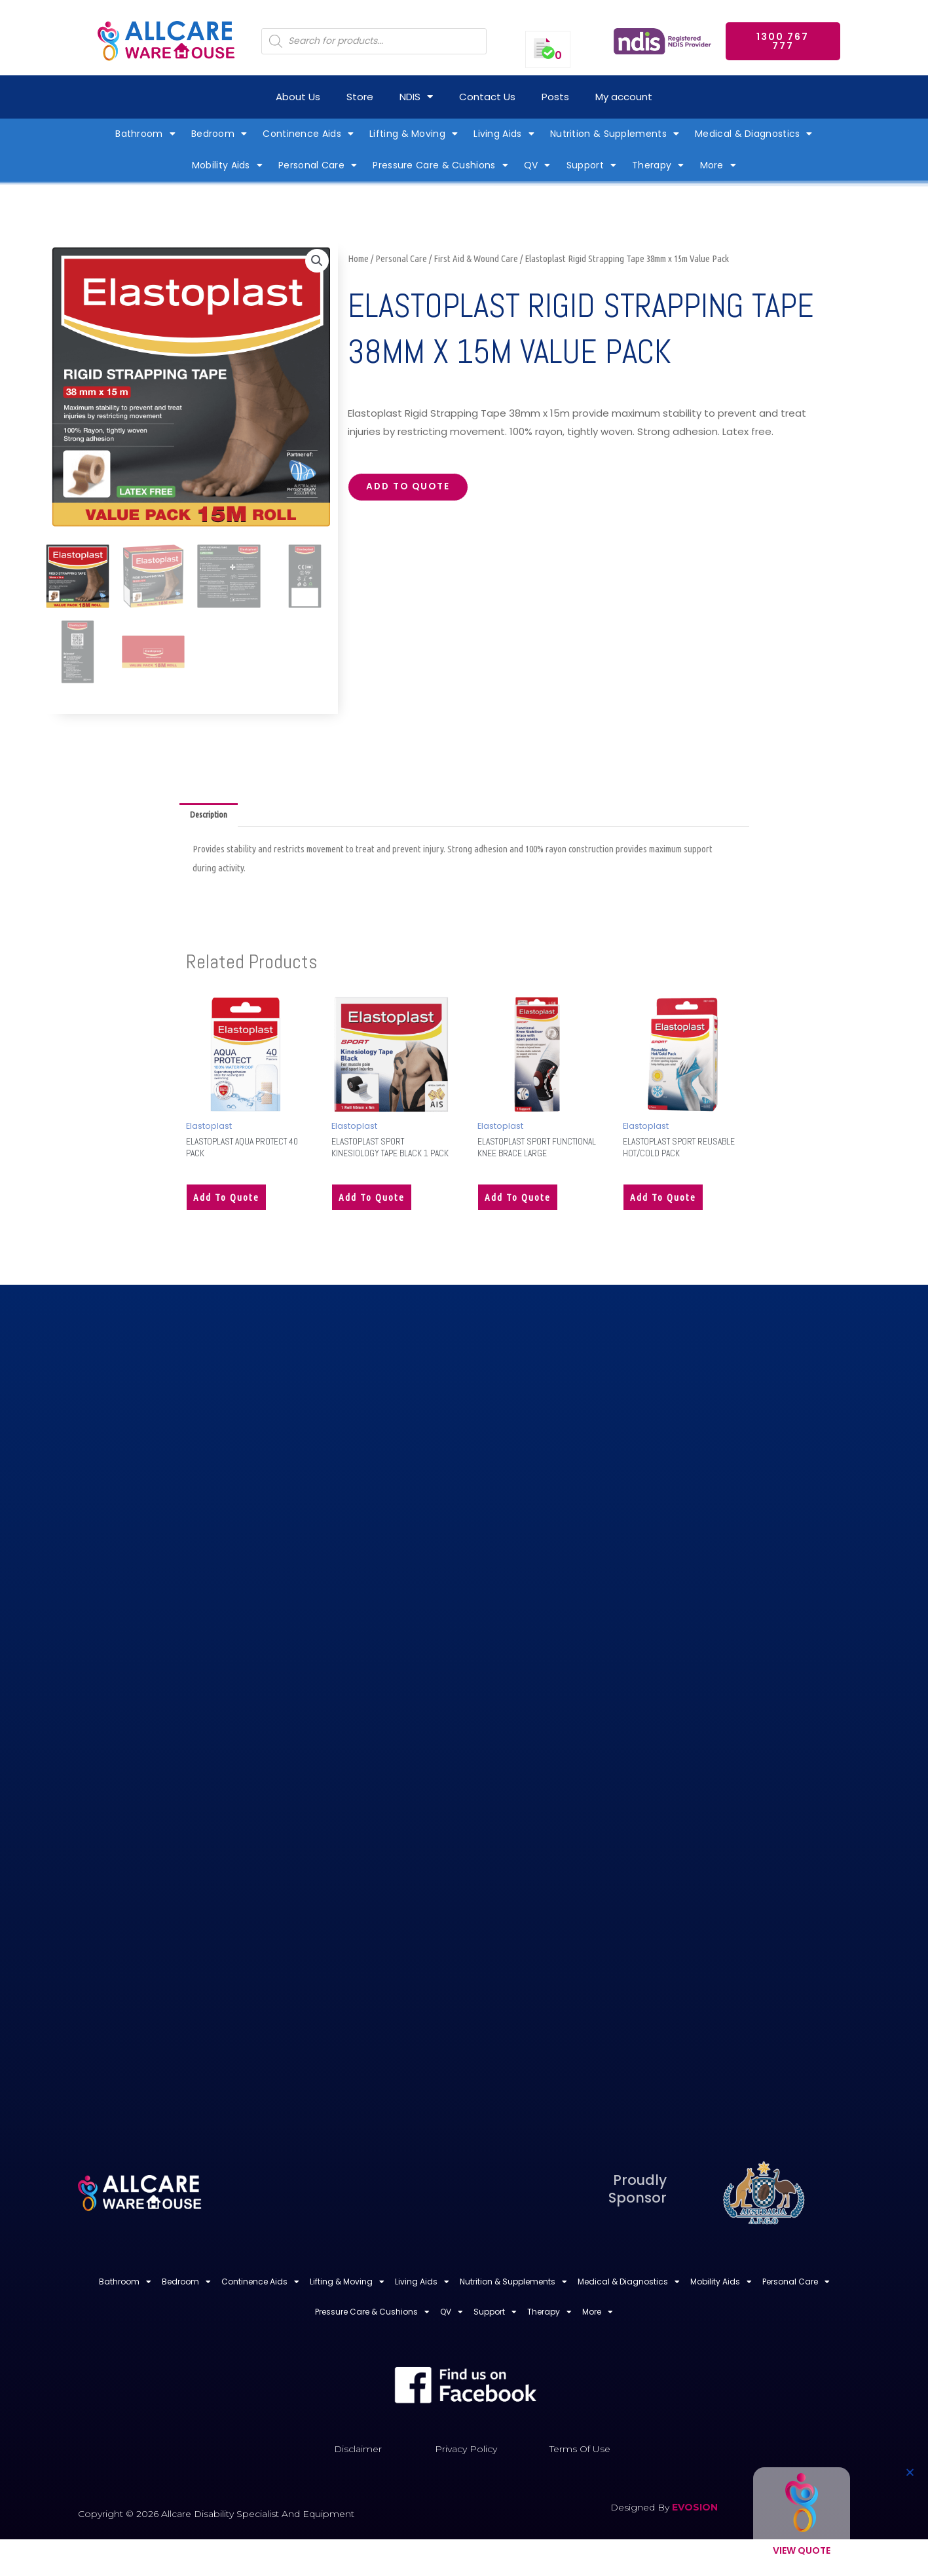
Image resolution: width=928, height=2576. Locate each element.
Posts (555, 97)
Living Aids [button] (503, 134)
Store (359, 97)
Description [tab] (212, 816)
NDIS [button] (416, 96)
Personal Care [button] (317, 165)
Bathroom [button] (145, 134)
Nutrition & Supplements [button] (614, 134)
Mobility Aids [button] (227, 165)
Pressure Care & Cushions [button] (440, 165)
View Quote (801, 2550)
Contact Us (487, 97)
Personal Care (401, 258)
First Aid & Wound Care (476, 258)
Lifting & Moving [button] (413, 134)
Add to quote (414, 489)
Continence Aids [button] (308, 134)
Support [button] (591, 165)
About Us (298, 97)
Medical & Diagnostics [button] (754, 134)
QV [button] (537, 165)
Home (358, 258)
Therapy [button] (658, 165)
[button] (316, 262)
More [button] (718, 165)
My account (623, 97)
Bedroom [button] (219, 134)
